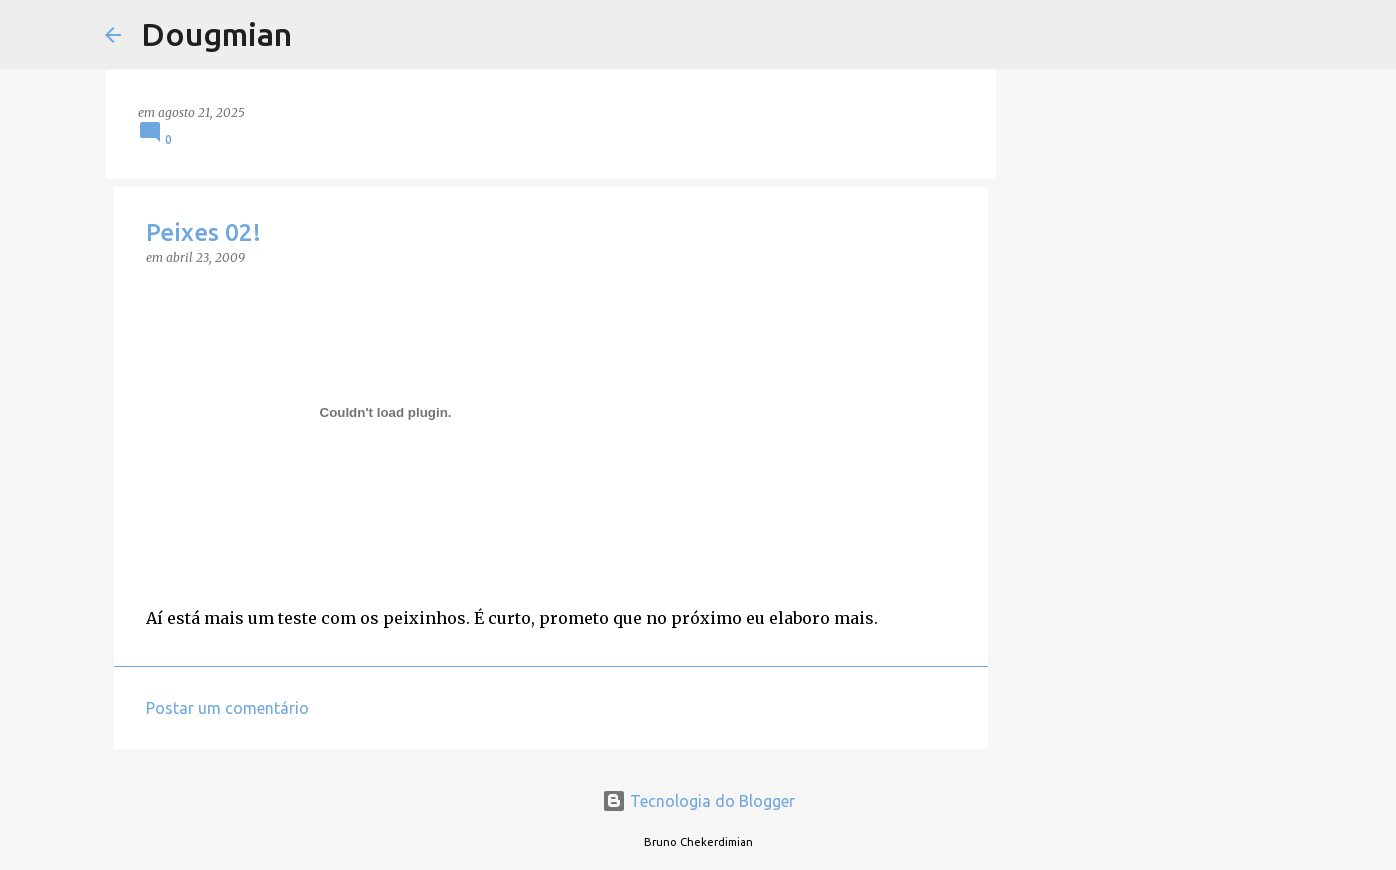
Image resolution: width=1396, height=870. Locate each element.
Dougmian (216, 34)
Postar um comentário (227, 708)
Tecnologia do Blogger (698, 801)
